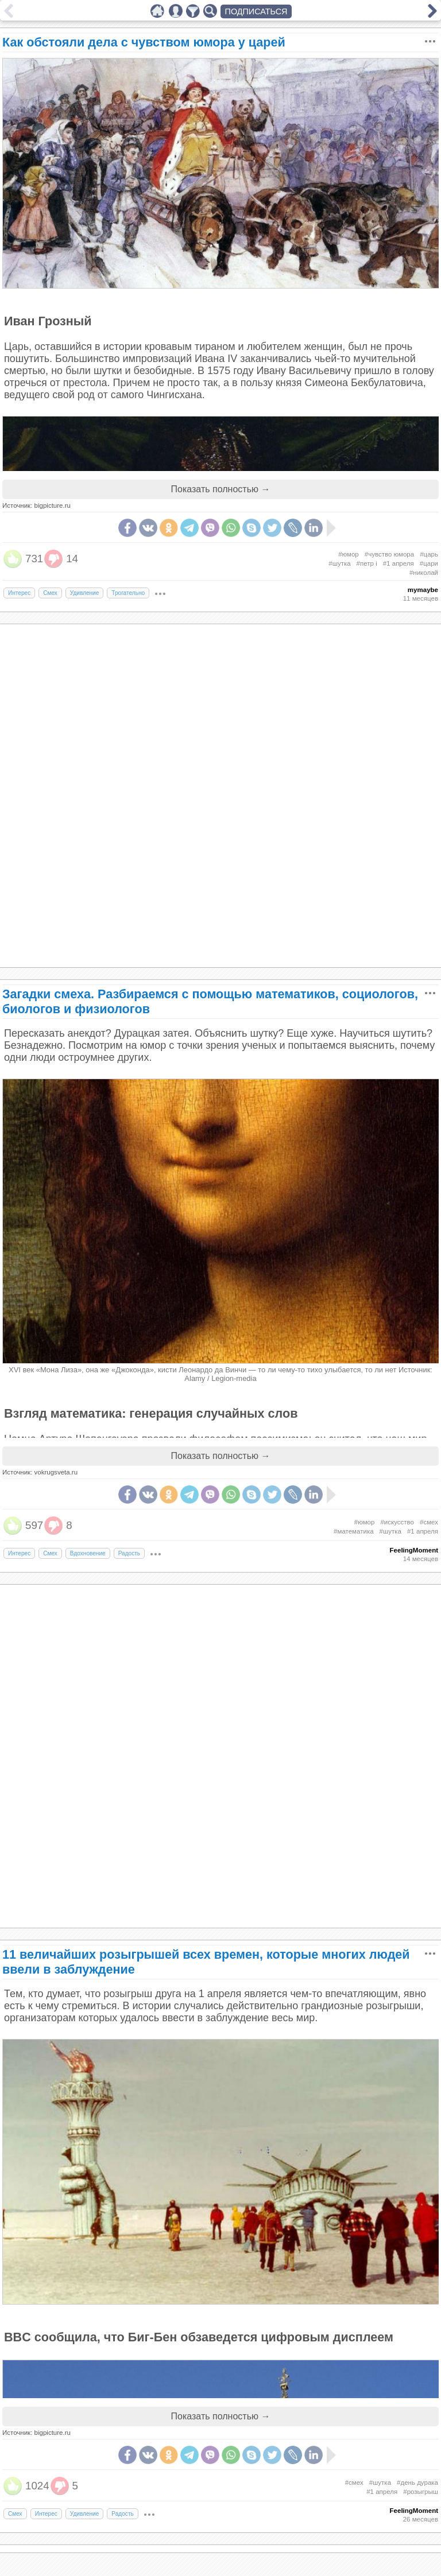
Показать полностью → (220, 489)
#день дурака (417, 2482)
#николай (423, 572)
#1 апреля (398, 563)
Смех (50, 593)
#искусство (397, 1522)
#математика (354, 1531)
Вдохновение (88, 1553)
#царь (429, 554)
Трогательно (128, 593)
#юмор (348, 554)
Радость (129, 1553)
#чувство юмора (389, 554)
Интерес (19, 593)
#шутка (339, 563)
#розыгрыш (420, 2491)
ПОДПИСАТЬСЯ (256, 11)
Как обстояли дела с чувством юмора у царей (143, 42)
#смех (429, 1522)
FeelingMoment (414, 1550)
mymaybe (423, 589)
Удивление (84, 593)
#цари (429, 563)
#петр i (367, 563)
